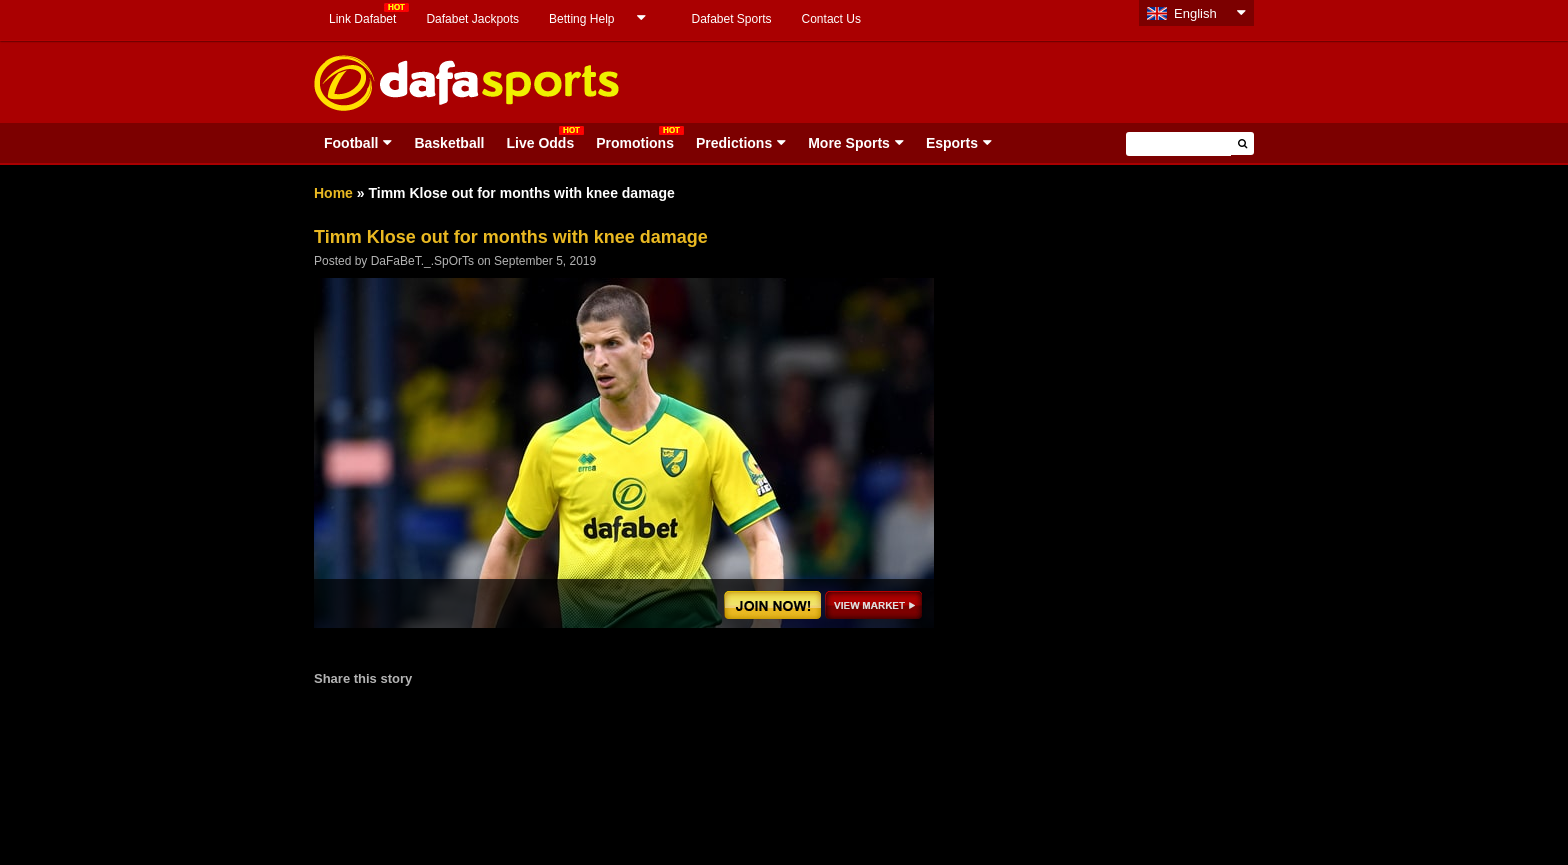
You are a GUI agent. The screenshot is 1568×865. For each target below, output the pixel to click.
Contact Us (831, 19)
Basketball (449, 143)
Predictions (734, 143)
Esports (952, 143)
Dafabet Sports (731, 19)
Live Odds (540, 143)
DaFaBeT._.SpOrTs (422, 261)
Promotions (635, 143)
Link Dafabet (362, 19)
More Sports (849, 143)
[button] (1242, 143)
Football (351, 143)
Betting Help (581, 19)
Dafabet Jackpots (472, 19)
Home (333, 193)
